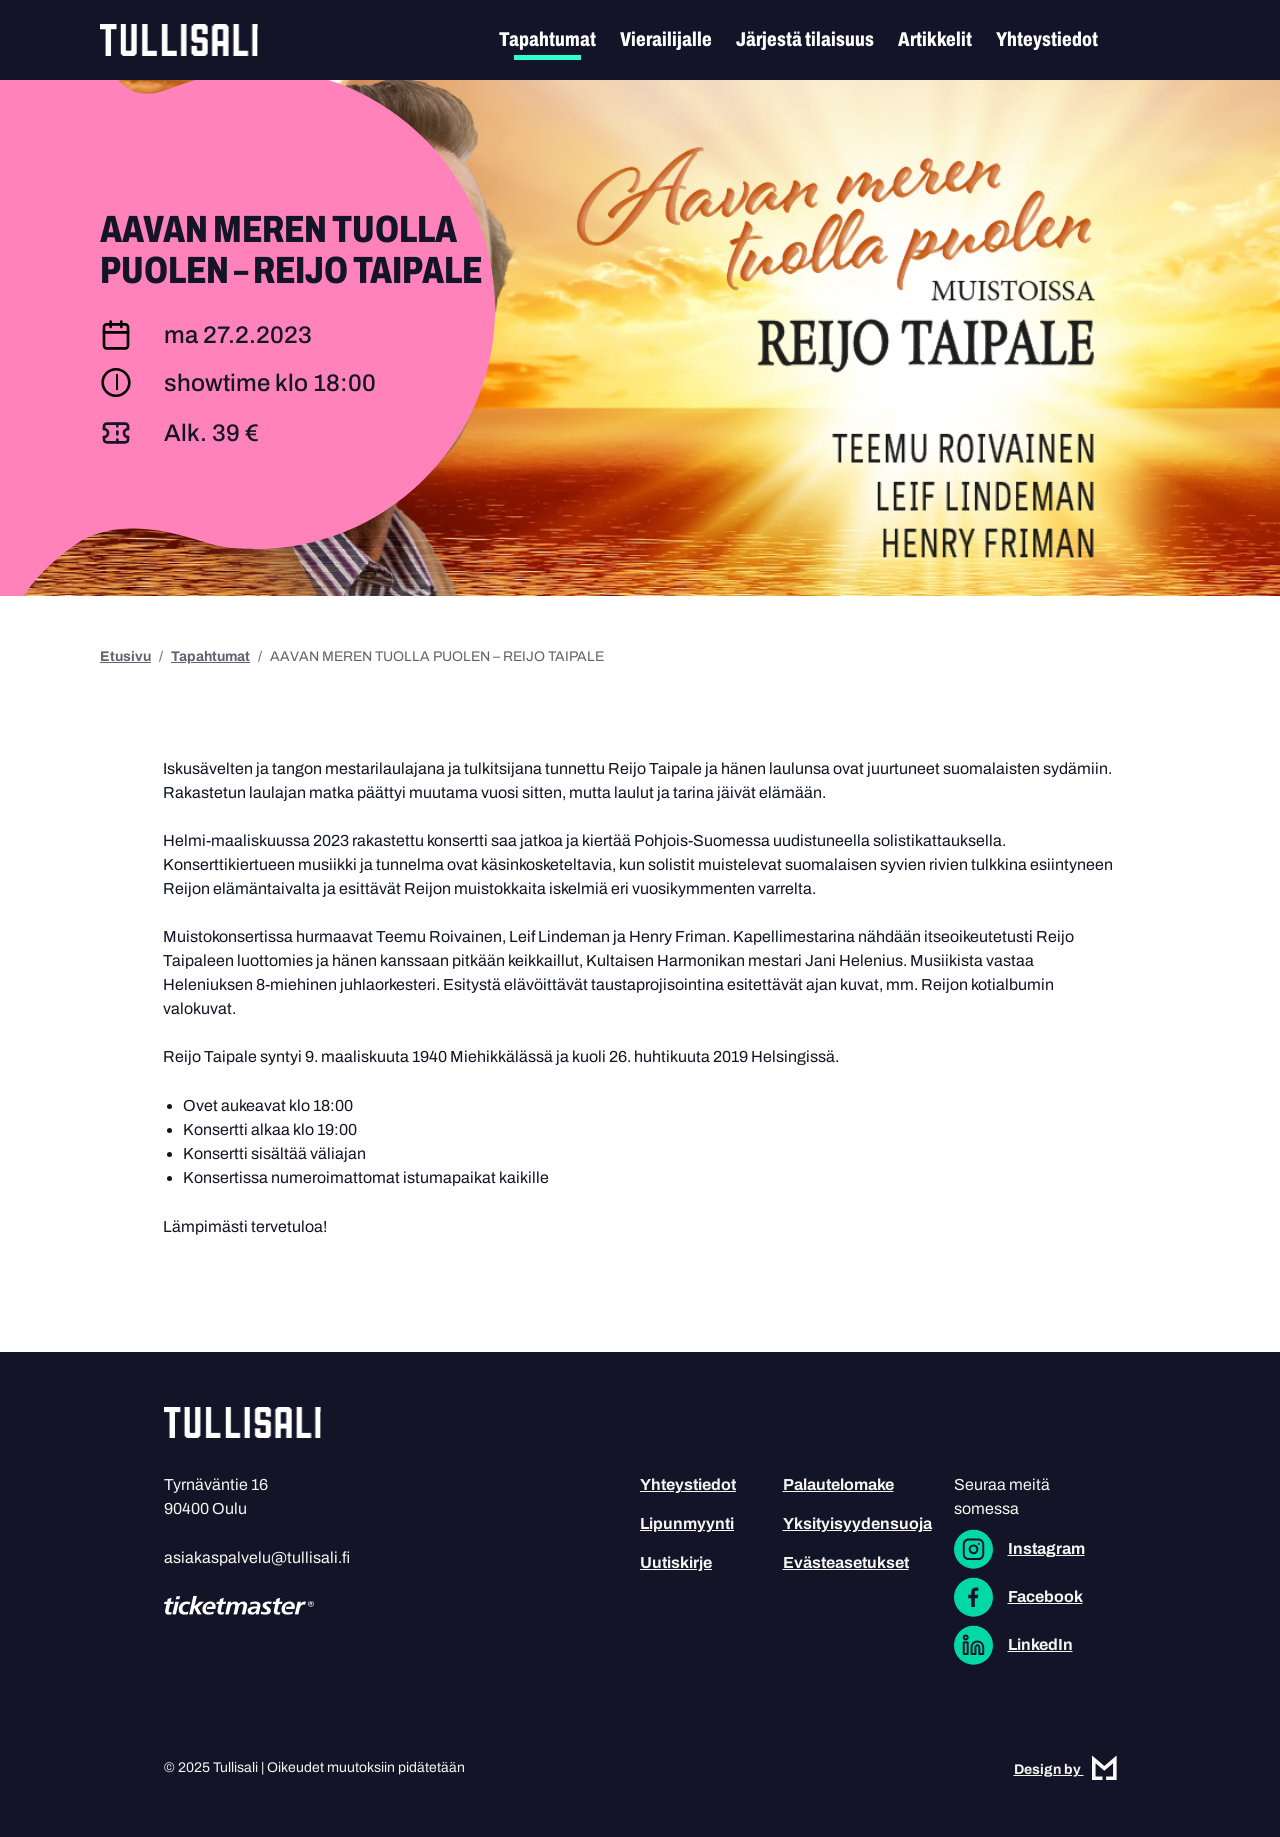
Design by (1065, 1769)
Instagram (1046, 1548)
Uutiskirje (676, 1562)
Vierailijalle (666, 39)
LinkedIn (1040, 1644)
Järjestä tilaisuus (805, 39)
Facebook (1045, 1596)
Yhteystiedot (1047, 39)
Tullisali (179, 40)
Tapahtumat (547, 39)
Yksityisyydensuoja (857, 1523)
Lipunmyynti (687, 1523)
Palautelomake (838, 1484)
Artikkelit (935, 39)
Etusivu (125, 656)
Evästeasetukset (846, 1562)
